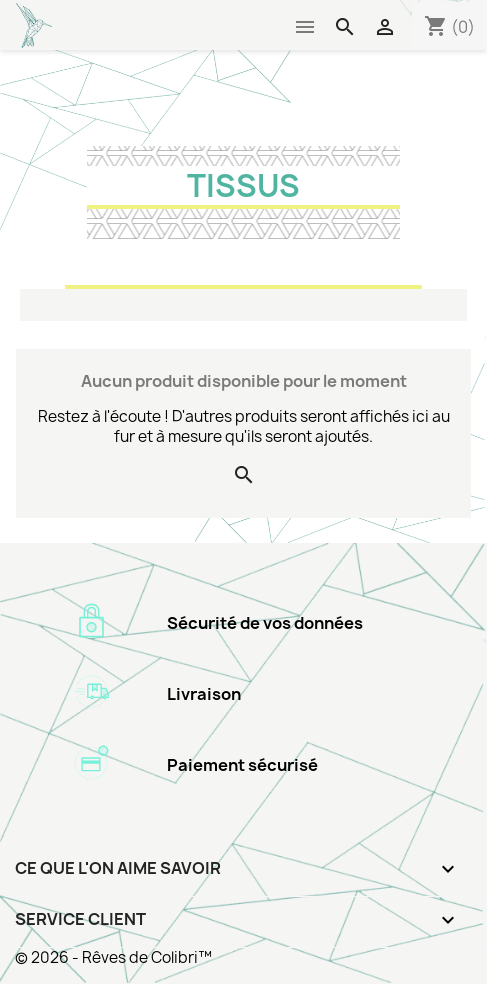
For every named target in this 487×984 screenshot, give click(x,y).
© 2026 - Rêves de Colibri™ (113, 957)
